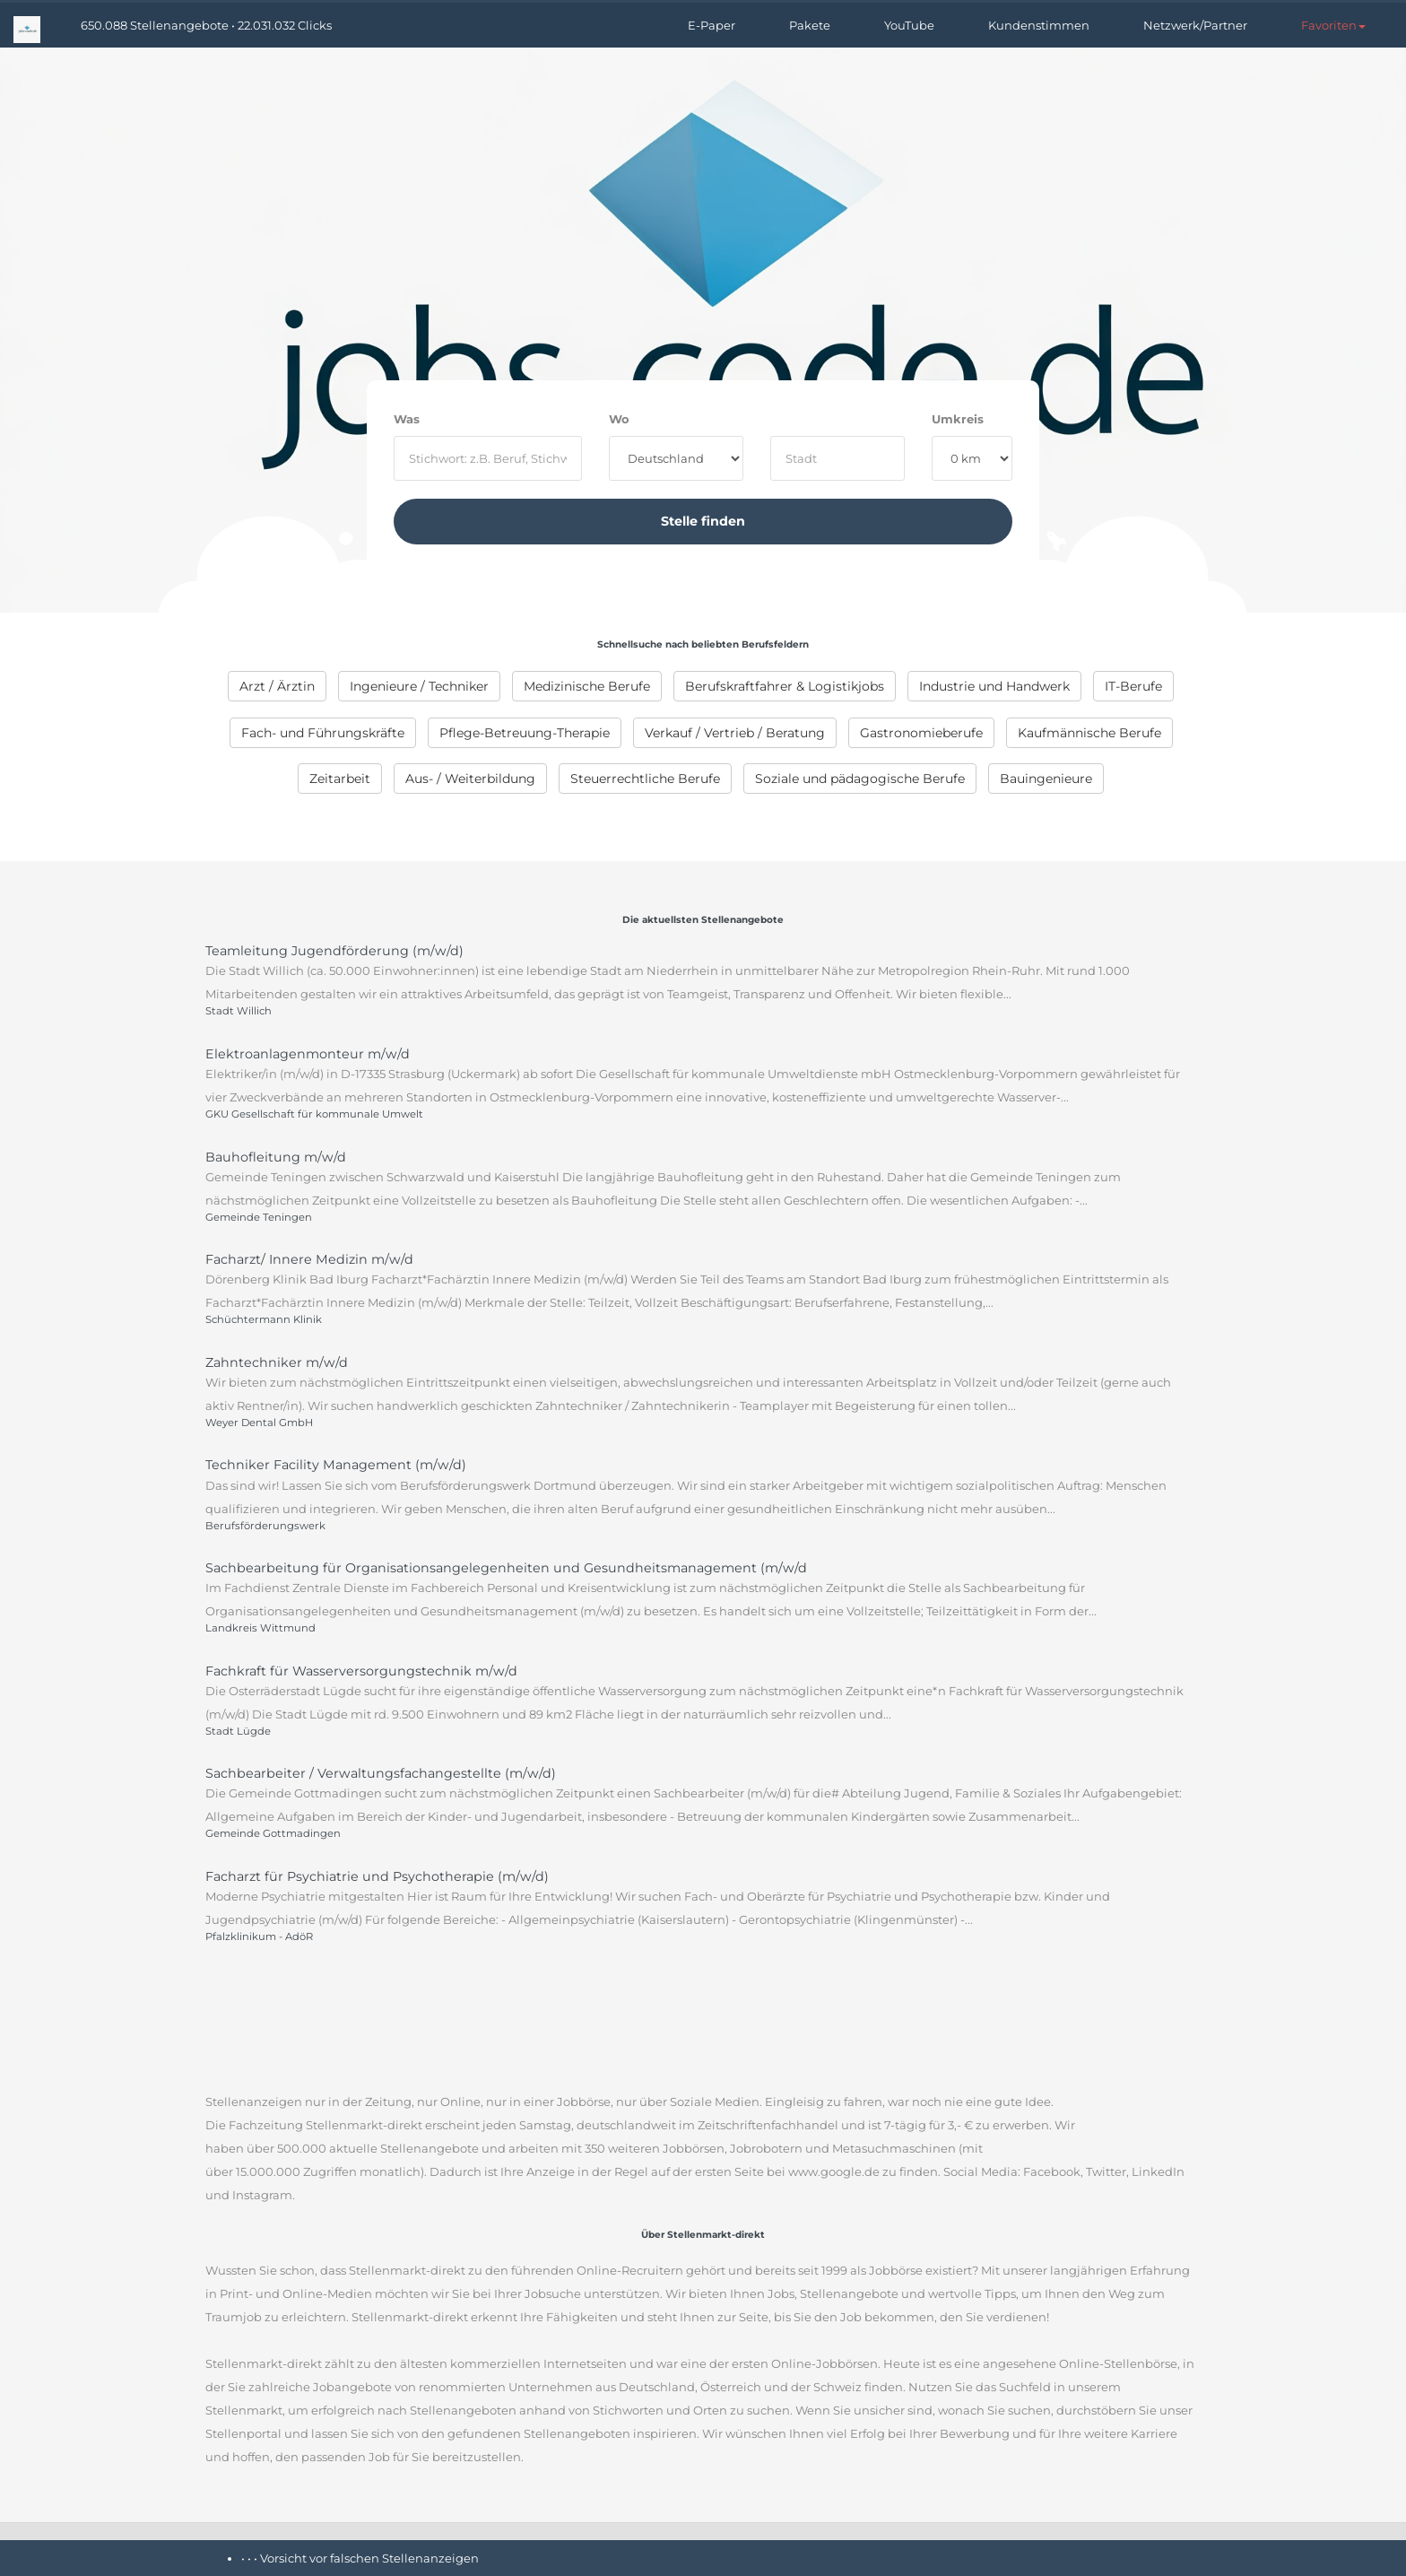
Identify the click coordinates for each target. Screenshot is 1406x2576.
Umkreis (958, 419)
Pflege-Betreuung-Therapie (524, 733)
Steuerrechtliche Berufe (645, 778)
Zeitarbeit (339, 778)
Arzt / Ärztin (277, 686)
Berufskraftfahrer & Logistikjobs (784, 686)
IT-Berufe (1133, 686)
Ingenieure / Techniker (419, 686)
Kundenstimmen (1038, 25)
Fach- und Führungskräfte (322, 733)
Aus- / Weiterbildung (470, 778)
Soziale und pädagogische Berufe (860, 778)
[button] (1333, 25)
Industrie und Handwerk (994, 686)
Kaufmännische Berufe (1089, 733)
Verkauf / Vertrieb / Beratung (735, 733)
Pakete (809, 25)
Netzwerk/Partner (1195, 25)
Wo (619, 419)
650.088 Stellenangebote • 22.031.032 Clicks (206, 25)
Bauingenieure (1046, 778)
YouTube (909, 25)
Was (407, 419)
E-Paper (711, 25)
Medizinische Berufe (587, 686)
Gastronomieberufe (921, 733)
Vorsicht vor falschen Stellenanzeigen (369, 2558)
